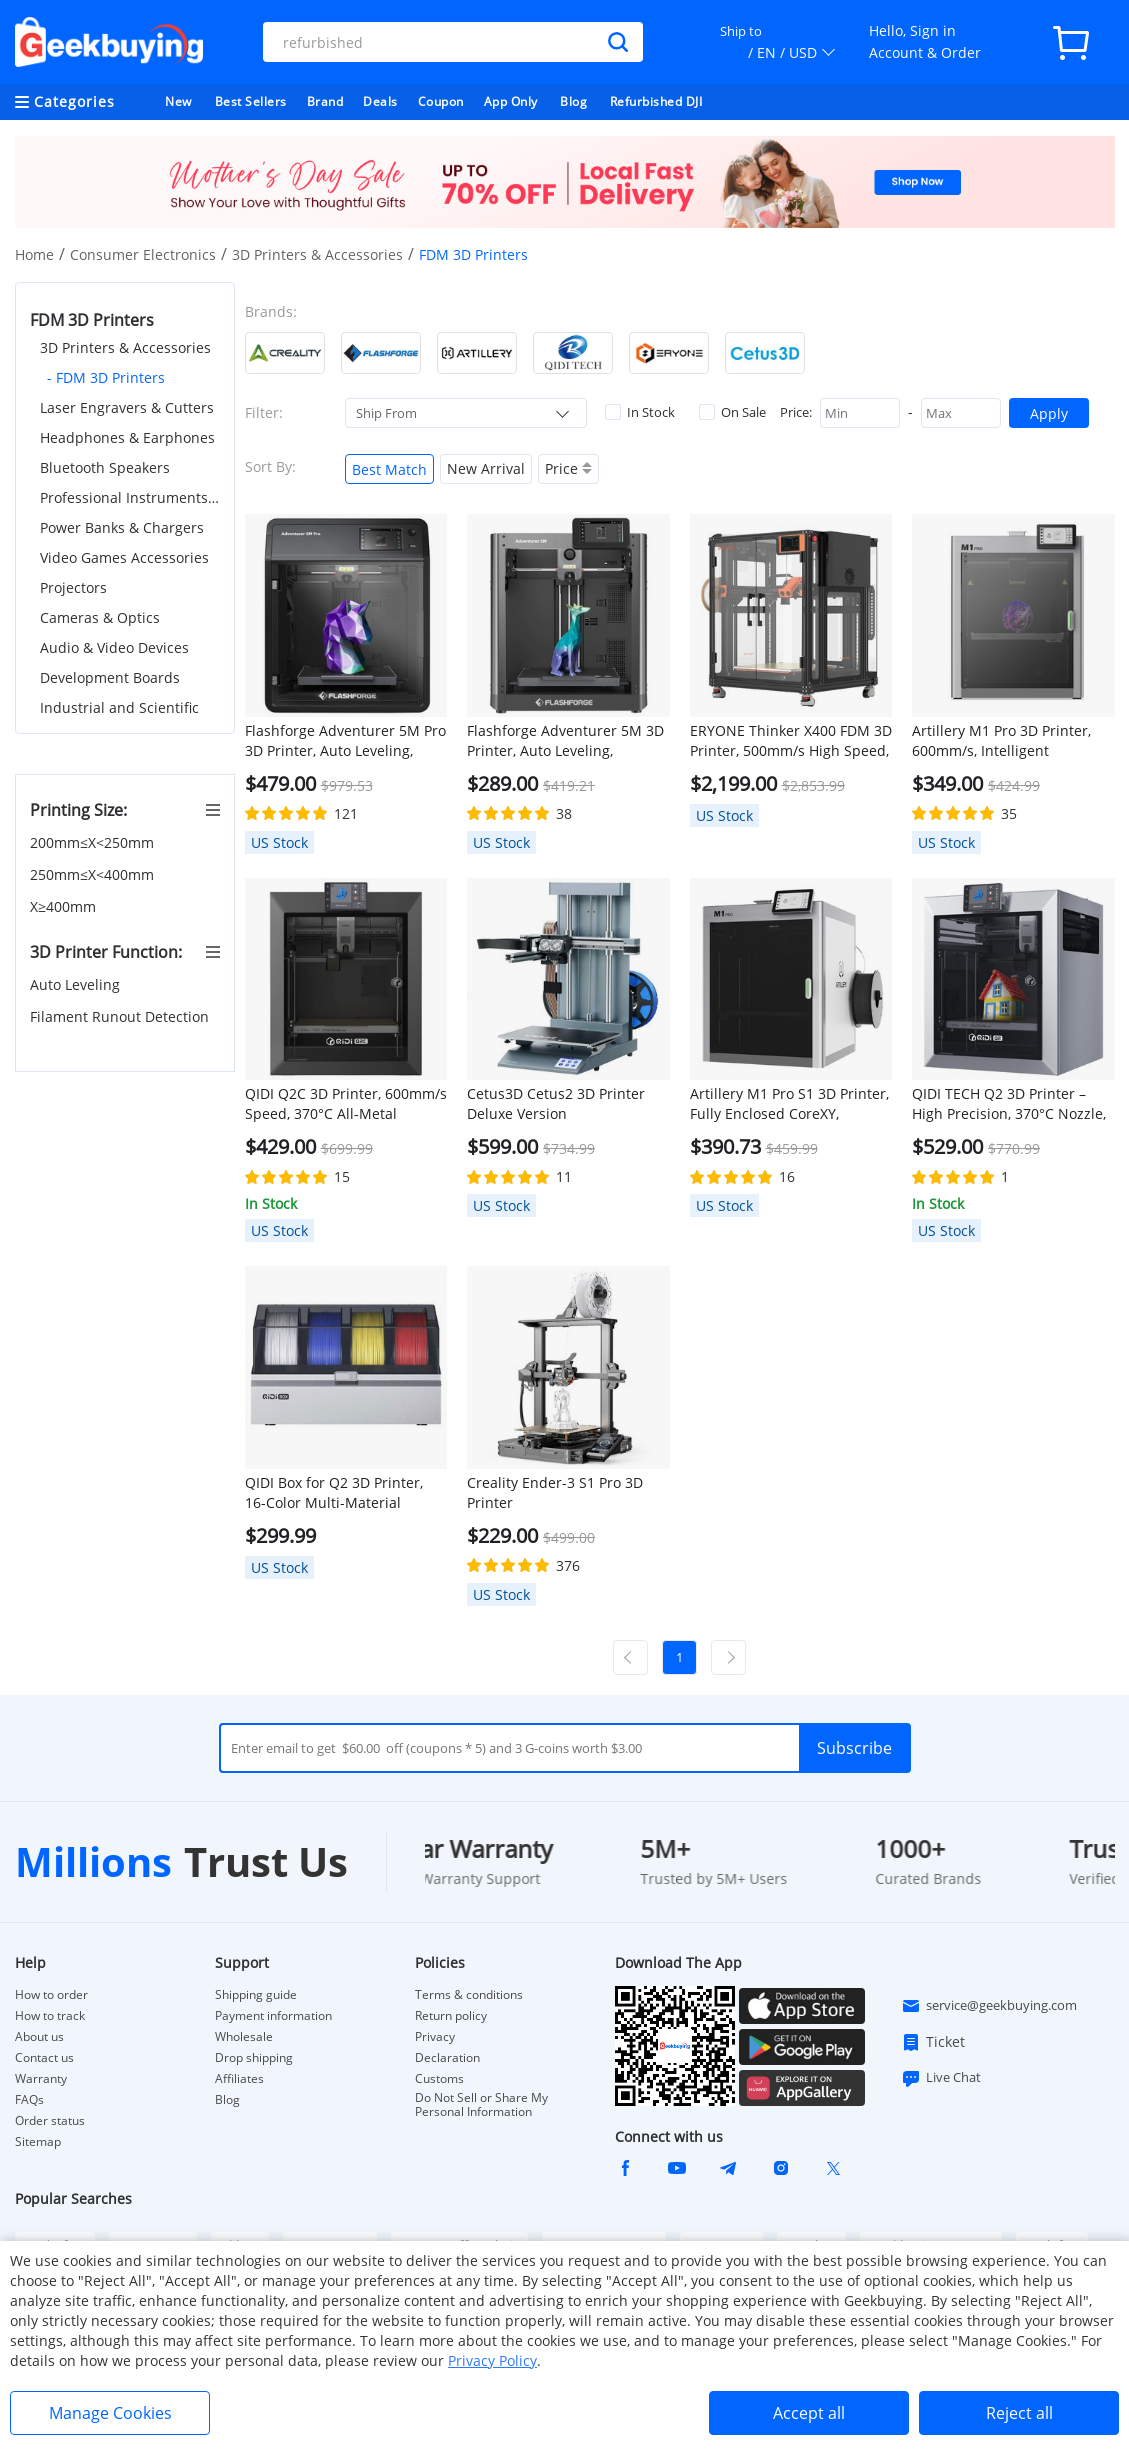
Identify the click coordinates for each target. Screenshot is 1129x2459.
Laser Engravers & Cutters (127, 407)
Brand (325, 101)
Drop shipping (254, 2058)
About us (39, 2037)
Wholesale (244, 2037)
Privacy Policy (492, 2360)
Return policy (451, 2016)
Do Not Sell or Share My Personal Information (481, 2105)
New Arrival (486, 468)
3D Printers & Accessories (317, 254)
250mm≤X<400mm (94, 874)
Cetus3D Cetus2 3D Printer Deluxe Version (556, 1103)
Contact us (44, 2058)
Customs (439, 2079)
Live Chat (941, 2078)
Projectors (73, 587)
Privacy (435, 2037)
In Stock (640, 412)
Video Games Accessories (124, 557)
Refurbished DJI (656, 101)
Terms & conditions (469, 1995)
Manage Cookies (110, 2413)
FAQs (29, 2100)
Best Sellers (251, 101)
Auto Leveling (77, 984)
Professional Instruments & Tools (130, 497)
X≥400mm (65, 906)
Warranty (41, 2079)
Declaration (447, 2058)
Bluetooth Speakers (105, 467)
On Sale (732, 412)
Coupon (441, 101)
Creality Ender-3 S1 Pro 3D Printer (555, 1492)
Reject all (1019, 2413)
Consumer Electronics (143, 254)
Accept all (809, 2413)
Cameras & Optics (100, 617)
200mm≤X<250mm (94, 842)
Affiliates (239, 2079)
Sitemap (38, 2141)
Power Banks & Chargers (122, 527)
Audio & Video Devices (114, 647)
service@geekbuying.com (989, 2006)
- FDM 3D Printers (106, 377)
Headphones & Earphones (127, 437)
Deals (380, 101)
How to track (50, 2016)
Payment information (273, 2016)
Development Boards (110, 677)
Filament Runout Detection (121, 1016)
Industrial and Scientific (119, 707)
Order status (50, 2121)
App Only (511, 101)
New (178, 101)
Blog (573, 101)
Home (34, 254)
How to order (51, 1995)
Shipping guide (256, 1995)
